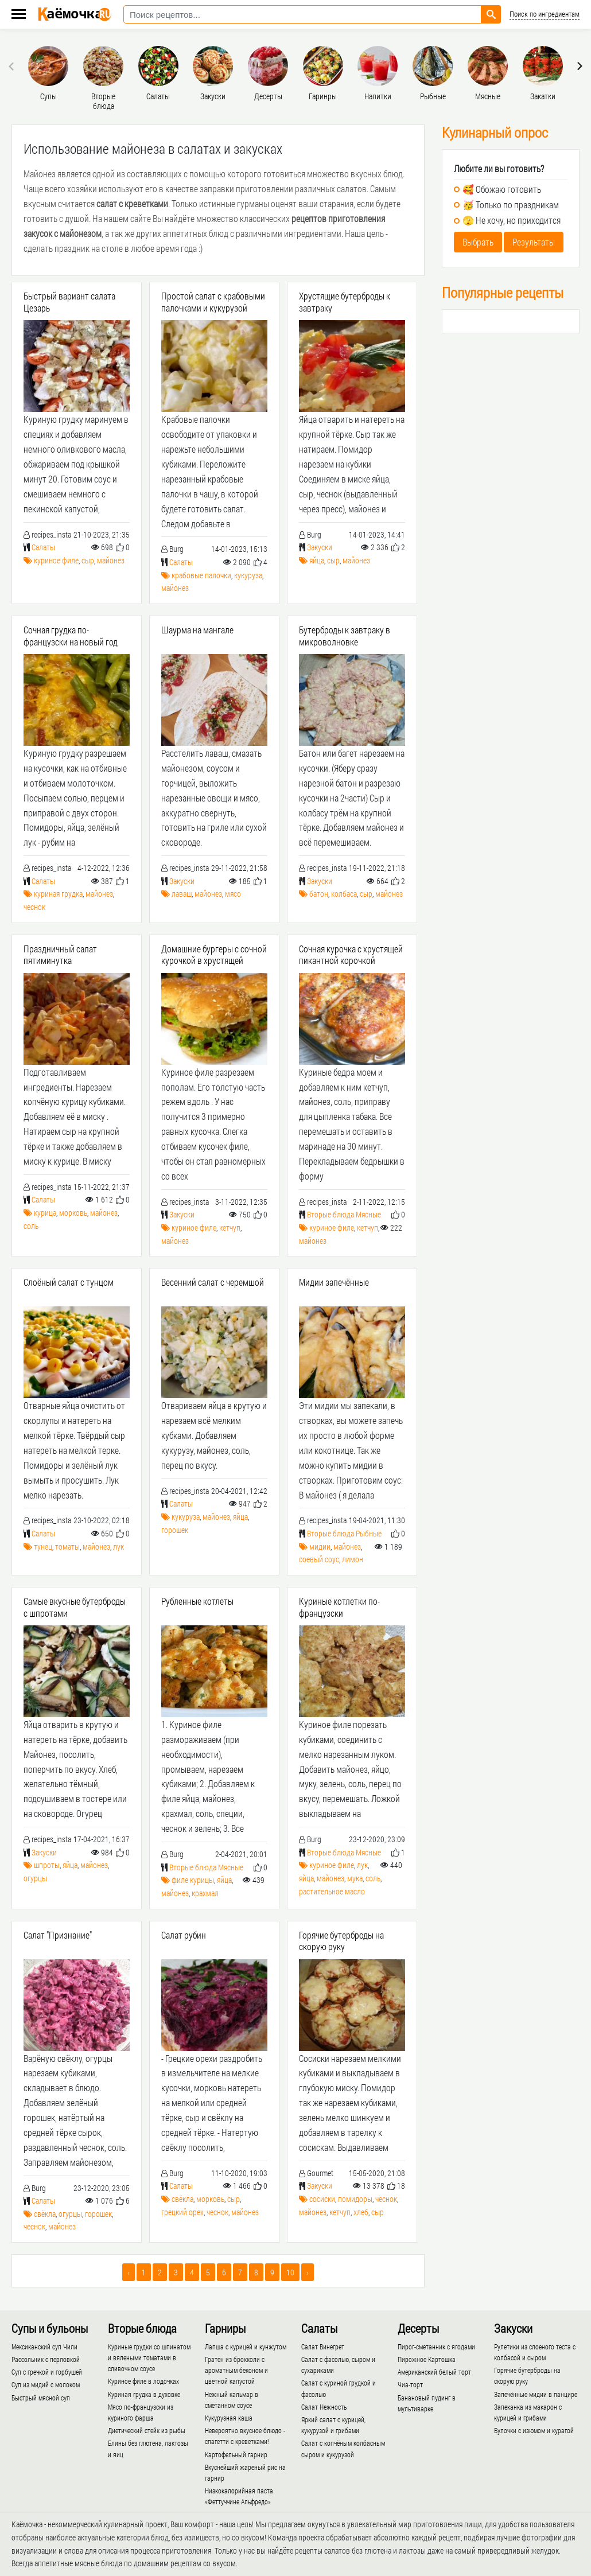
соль (31, 1225)
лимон (352, 1559)
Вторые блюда (330, 1214)
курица (45, 1212)
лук (118, 1546)
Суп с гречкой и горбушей (46, 2371)
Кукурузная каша (228, 2417)
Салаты (43, 547)
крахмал (205, 1893)
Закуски (319, 547)
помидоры (355, 2198)
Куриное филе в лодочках (143, 2381)
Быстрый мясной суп (40, 2397)
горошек (174, 1529)
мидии (320, 1546)
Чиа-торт (410, 2384)
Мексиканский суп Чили (44, 2346)
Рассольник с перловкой (45, 2359)
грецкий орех (182, 2212)
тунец (43, 1546)
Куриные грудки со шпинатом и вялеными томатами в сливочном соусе (149, 2357)
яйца (316, 560)
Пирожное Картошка (427, 2359)
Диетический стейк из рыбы (146, 2430)
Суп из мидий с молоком (45, 2384)
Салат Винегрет (322, 2346)
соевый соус (319, 1559)
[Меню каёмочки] (18, 15)
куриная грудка (58, 893)
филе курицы (193, 1879)
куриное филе (56, 560)
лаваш (182, 893)
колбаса (344, 893)
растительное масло (332, 1891)
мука (355, 1878)
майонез (111, 560)
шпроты (47, 1864)
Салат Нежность (324, 2406)
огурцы (35, 1878)
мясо (233, 893)
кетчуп (229, 1227)
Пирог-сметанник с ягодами (436, 2346)
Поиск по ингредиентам (545, 14)
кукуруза (248, 575)
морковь (73, 1212)
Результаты (533, 242)
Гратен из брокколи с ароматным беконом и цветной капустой (236, 2370)
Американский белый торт (434, 2371)
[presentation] (12, 66)
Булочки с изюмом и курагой (534, 2430)
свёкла (45, 2213)
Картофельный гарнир (236, 2454)
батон (318, 893)
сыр (87, 560)
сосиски (322, 2198)
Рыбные (369, 1533)
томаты (67, 1546)
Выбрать (477, 242)
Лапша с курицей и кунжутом (245, 2346)
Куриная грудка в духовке (144, 2394)
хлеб (360, 2212)
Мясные (368, 1214)
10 (290, 2272)
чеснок (34, 906)
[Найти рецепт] (491, 14)
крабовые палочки (201, 575)
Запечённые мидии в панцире (535, 2394)
